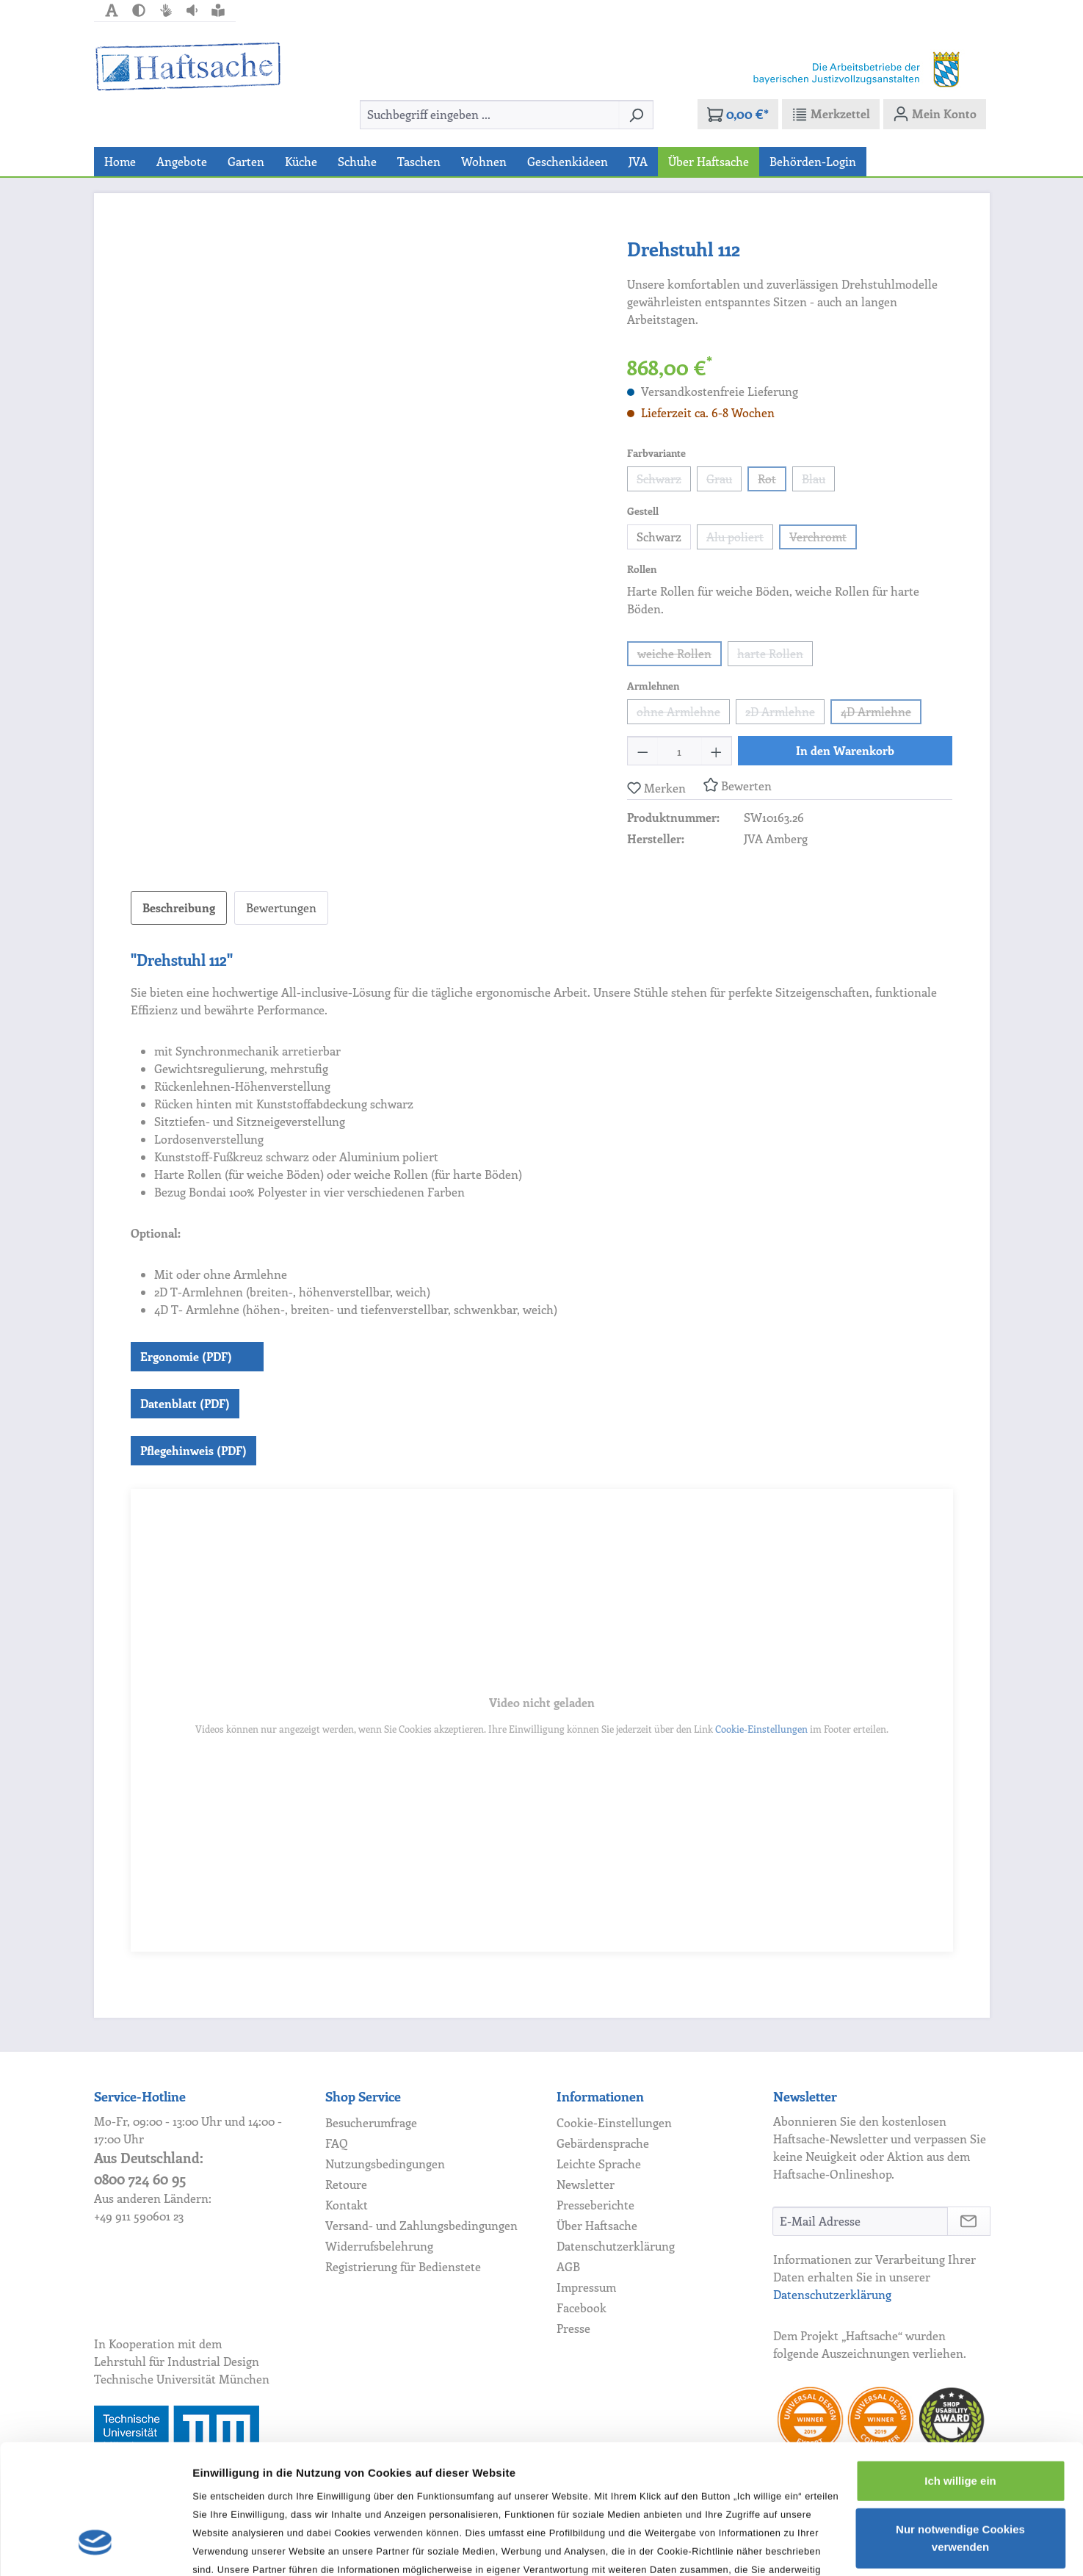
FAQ (336, 2143)
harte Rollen (775, 656)
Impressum (586, 2287)
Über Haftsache (597, 2225)
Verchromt (823, 539)
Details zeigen (229, 2547)
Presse (573, 2328)
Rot (772, 481)
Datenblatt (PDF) (185, 1403)
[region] (364, 392)
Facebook (581, 2307)
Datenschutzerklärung (616, 2246)
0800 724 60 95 (140, 2179)
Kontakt (346, 2204)
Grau (724, 481)
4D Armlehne (881, 714)
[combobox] (490, 114)
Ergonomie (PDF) (186, 1356)
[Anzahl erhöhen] (716, 750)
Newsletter (586, 2184)
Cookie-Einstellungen (761, 1728)
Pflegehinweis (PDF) (193, 1450)
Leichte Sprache (599, 2163)
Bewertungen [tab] (281, 907)
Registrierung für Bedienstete (403, 2266)
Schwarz (664, 481)
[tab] (179, 908)
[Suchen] (636, 114)
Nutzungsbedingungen (385, 2163)
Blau (818, 481)
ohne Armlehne (683, 714)
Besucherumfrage (371, 2122)
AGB (568, 2266)
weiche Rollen (679, 656)
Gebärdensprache (603, 2143)
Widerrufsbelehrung (379, 2246)
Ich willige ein (960, 2370)
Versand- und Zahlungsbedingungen (421, 2225)
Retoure (346, 2184)
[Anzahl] (679, 750)
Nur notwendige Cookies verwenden (960, 2427)
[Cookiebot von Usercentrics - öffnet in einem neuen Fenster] (95, 2547)
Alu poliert (739, 539)
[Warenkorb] (738, 114)
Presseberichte (595, 2204)
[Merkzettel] (831, 114)
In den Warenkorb (845, 750)
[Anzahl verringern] (642, 750)
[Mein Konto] (934, 114)
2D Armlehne (785, 714)
